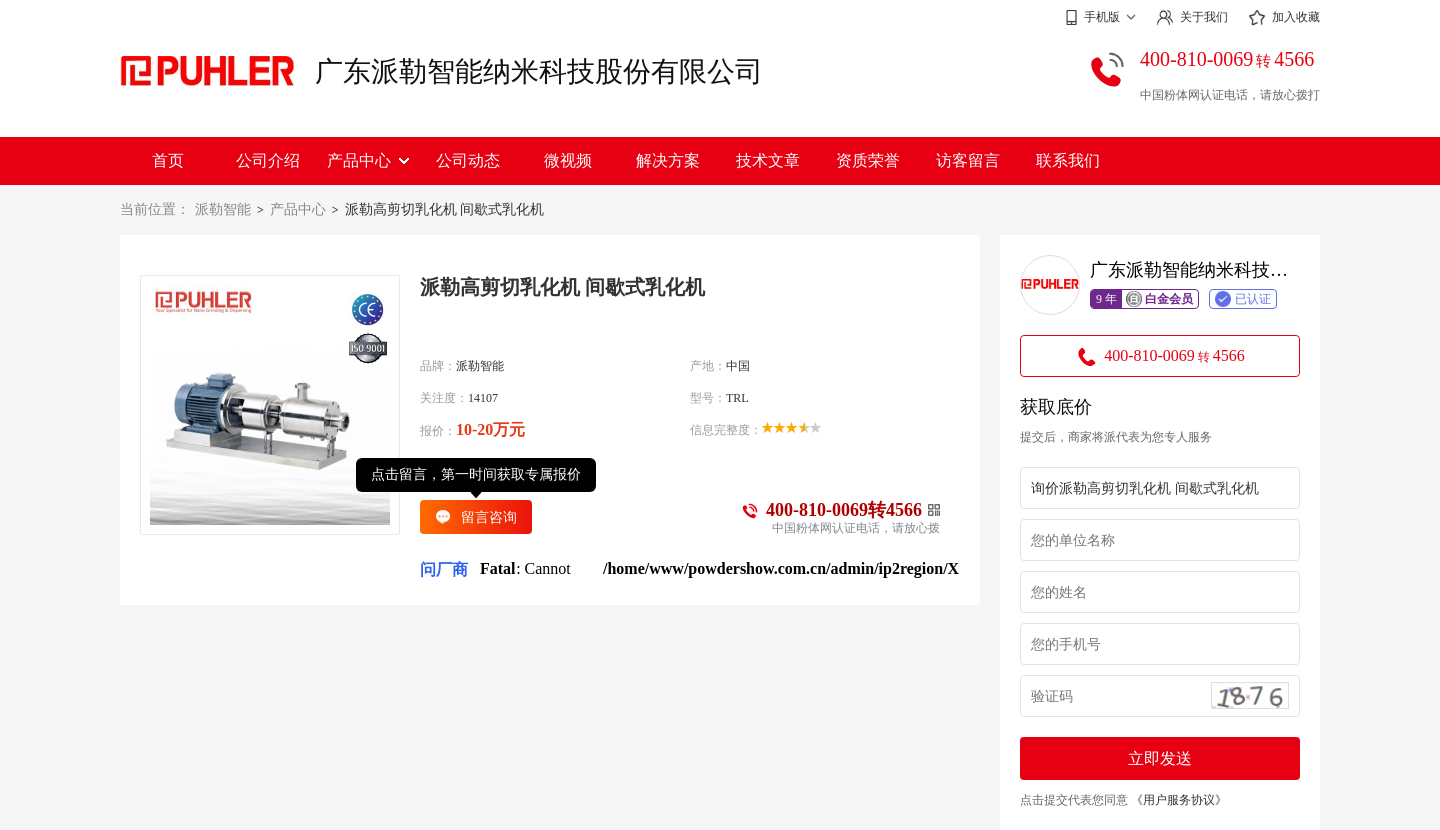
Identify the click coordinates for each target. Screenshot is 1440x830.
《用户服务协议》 (1179, 800)
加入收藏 (1284, 18)
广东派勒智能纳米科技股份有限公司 (539, 71)
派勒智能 (223, 209)
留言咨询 (476, 517)
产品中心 (368, 160)
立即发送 (1160, 758)
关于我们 (1192, 17)
